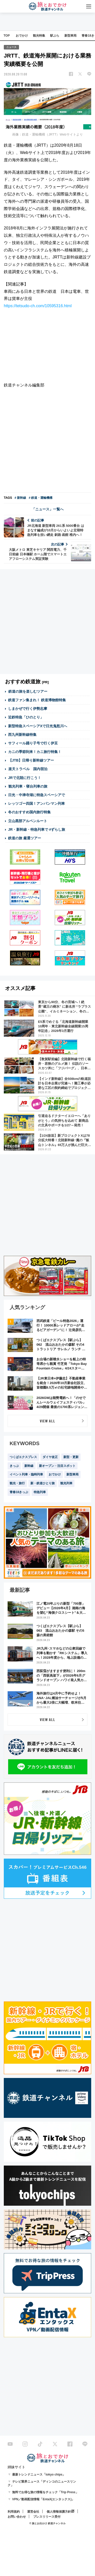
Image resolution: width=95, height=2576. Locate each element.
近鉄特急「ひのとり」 (26, 717)
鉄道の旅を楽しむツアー (27, 691)
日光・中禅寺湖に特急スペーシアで (36, 795)
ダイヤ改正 (50, 1457)
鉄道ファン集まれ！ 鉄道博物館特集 (37, 700)
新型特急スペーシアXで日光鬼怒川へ (37, 726)
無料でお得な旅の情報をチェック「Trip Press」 (45, 2492)
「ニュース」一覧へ (48, 509)
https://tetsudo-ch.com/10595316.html (38, 306)
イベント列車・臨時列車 (26, 1474)
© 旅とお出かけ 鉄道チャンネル (47, 2523)
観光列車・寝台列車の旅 (27, 786)
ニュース (11, 47)
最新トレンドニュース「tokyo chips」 (39, 2474)
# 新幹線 (20, 498)
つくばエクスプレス (23, 1457)
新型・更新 (71, 1457)
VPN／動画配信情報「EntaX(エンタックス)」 (43, 2499)
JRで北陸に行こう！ (24, 778)
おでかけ (22, 35)
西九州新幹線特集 (22, 735)
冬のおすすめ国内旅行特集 (29, 812)
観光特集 (39, 35)
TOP (7, 35)
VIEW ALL (47, 1420)
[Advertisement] (47, 441)
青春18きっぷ (19, 1492)
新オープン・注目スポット (57, 1466)
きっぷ (14, 1466)
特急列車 (40, 1492)
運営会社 (33, 2511)
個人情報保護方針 (59, 2511)
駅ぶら (54, 35)
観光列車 (66, 1483)
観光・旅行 (17, 1483)
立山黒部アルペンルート (27, 821)
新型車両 (70, 35)
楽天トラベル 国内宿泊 (27, 769)
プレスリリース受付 (47, 2516)
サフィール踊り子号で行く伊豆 (33, 743)
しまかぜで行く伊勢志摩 (27, 709)
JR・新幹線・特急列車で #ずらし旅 (36, 829)
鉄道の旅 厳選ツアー (24, 838)
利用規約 (14, 2511)
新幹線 (28, 1466)
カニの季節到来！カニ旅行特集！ (34, 752)
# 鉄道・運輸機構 (40, 498)
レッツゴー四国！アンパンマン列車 (36, 803)
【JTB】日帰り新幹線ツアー (31, 760)
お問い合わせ (17, 2516)
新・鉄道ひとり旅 (42, 1483)
